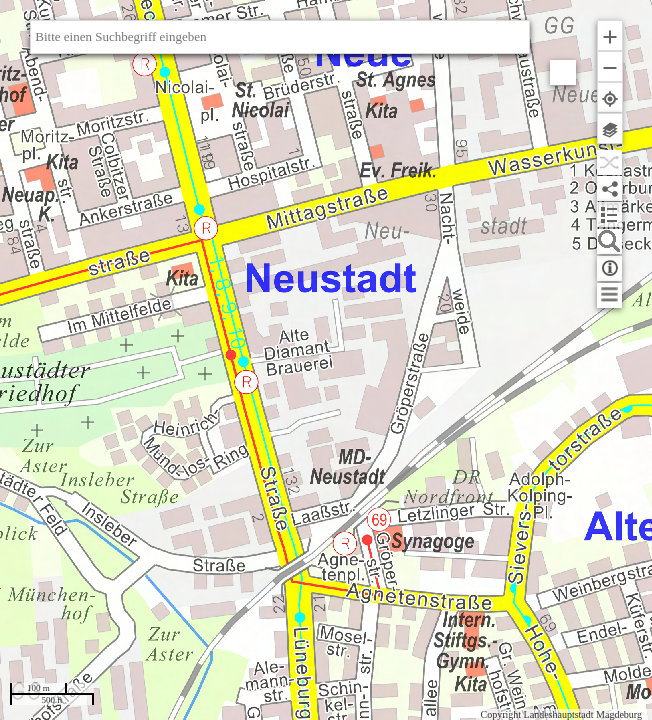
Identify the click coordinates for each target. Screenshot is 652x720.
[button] (610, 35)
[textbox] (280, 37)
